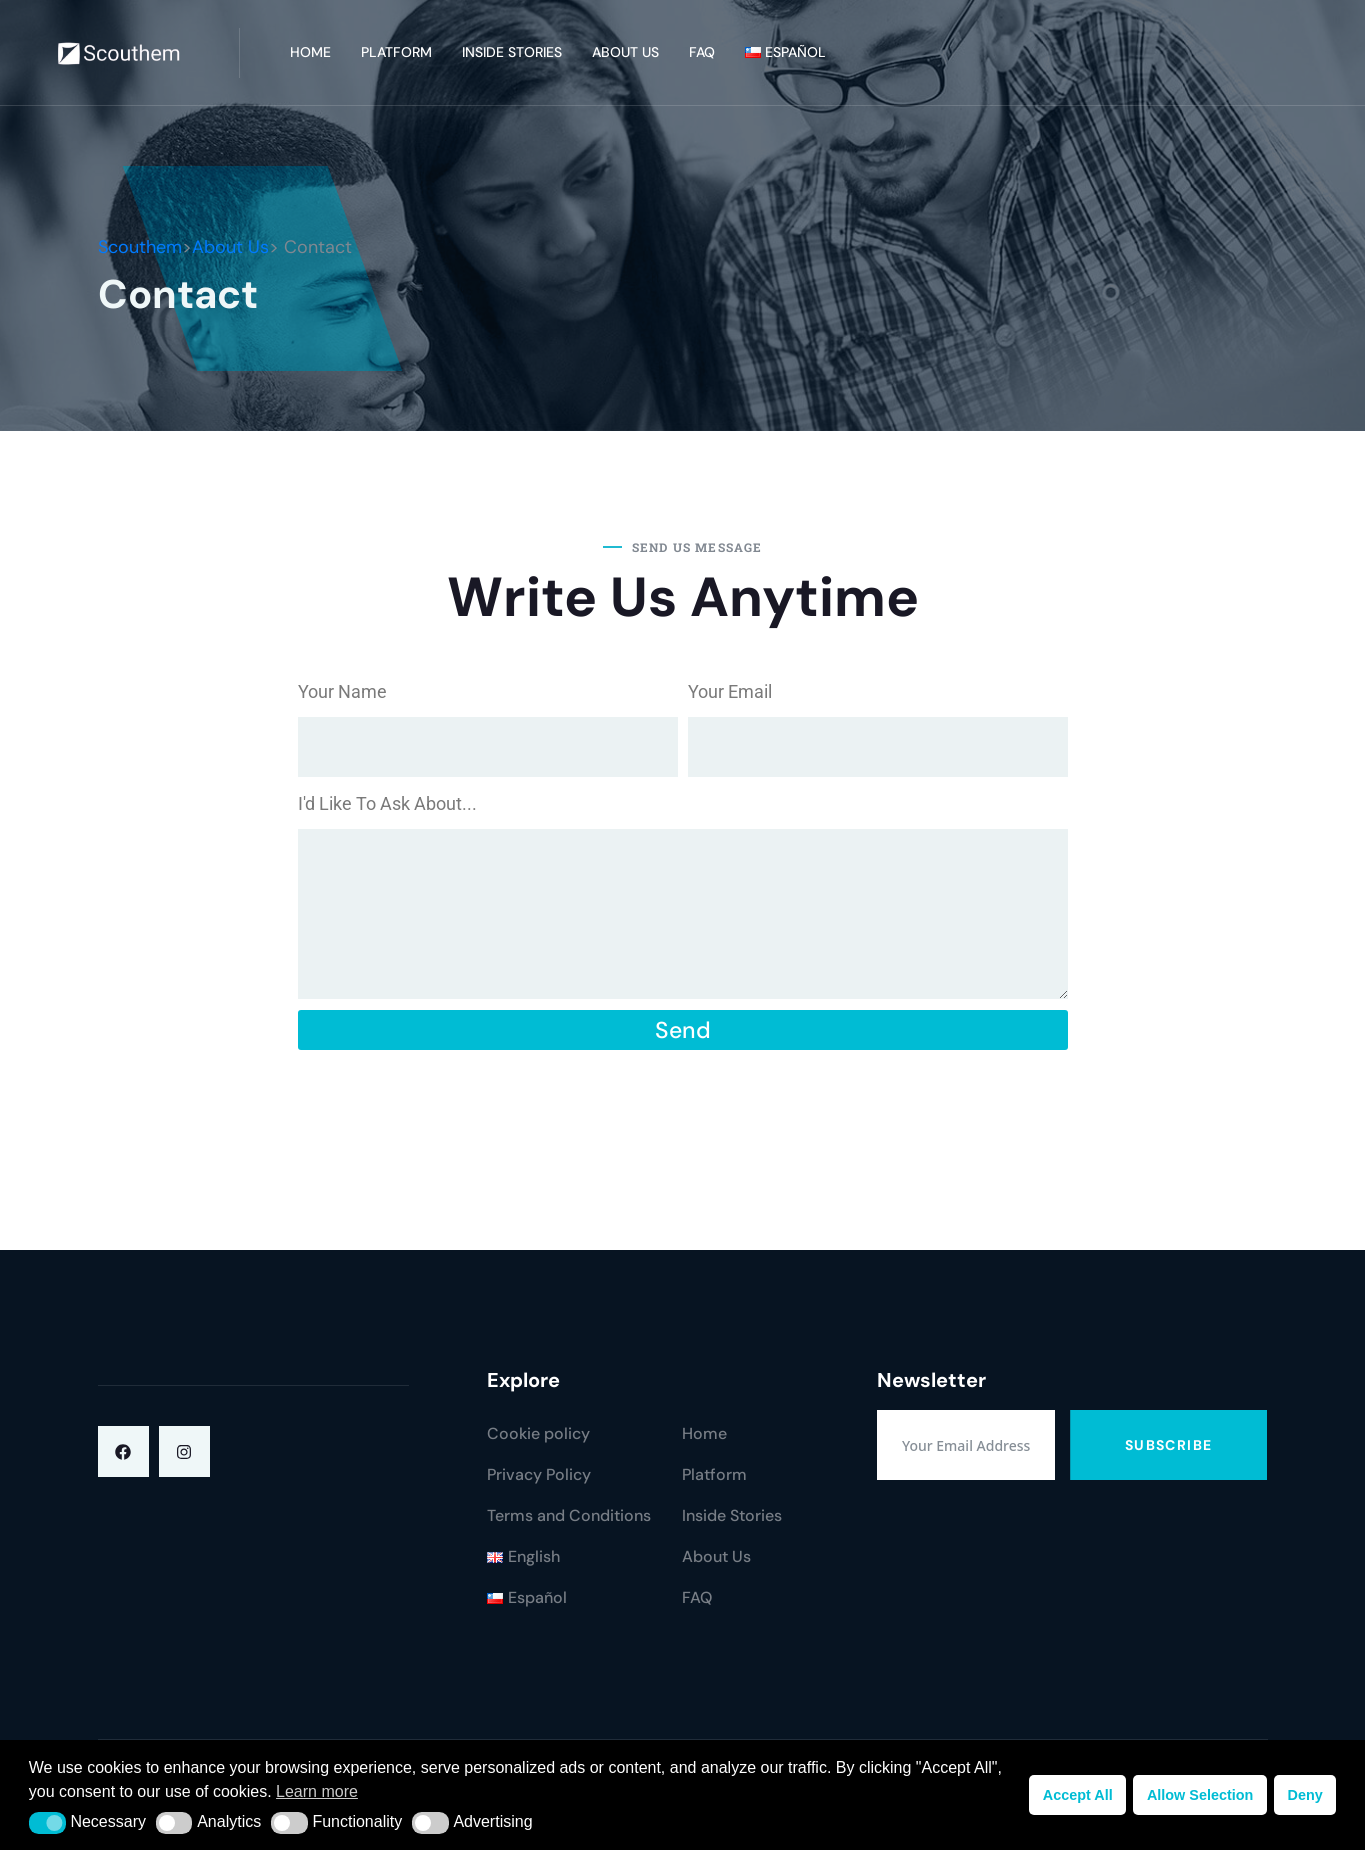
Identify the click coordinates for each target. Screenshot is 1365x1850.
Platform (396, 52)
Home (310, 52)
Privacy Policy (539, 1474)
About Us (625, 52)
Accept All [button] (1078, 1795)
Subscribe (1169, 1445)
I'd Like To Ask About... (387, 803)
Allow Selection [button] (1200, 1795)
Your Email (730, 691)
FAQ (702, 52)
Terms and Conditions (569, 1515)
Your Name (342, 691)
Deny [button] (1304, 1795)
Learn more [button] (317, 1791)
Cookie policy (538, 1433)
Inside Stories (512, 52)
